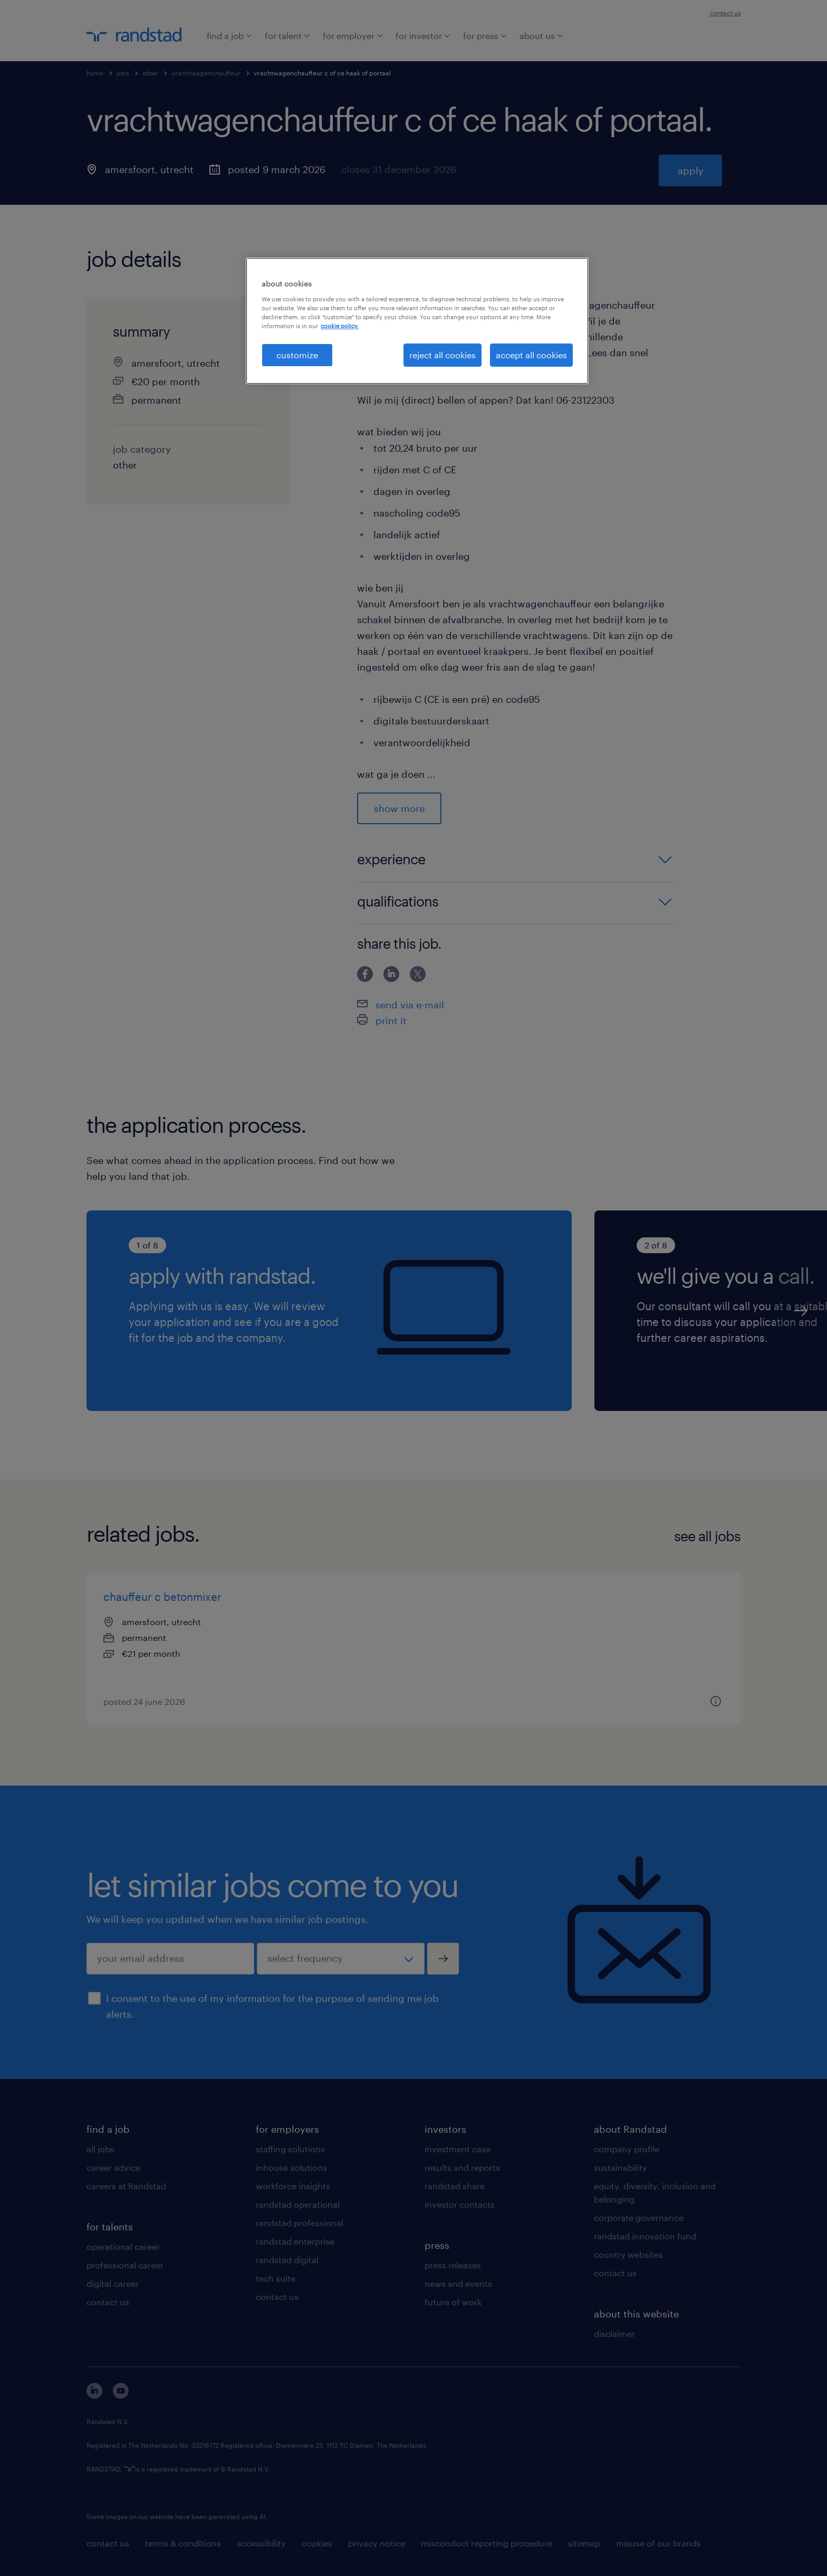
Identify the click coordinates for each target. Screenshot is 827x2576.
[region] (417, 320)
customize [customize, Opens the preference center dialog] (297, 355)
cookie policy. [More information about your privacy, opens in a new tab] (340, 325)
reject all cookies (442, 355)
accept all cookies (531, 355)
